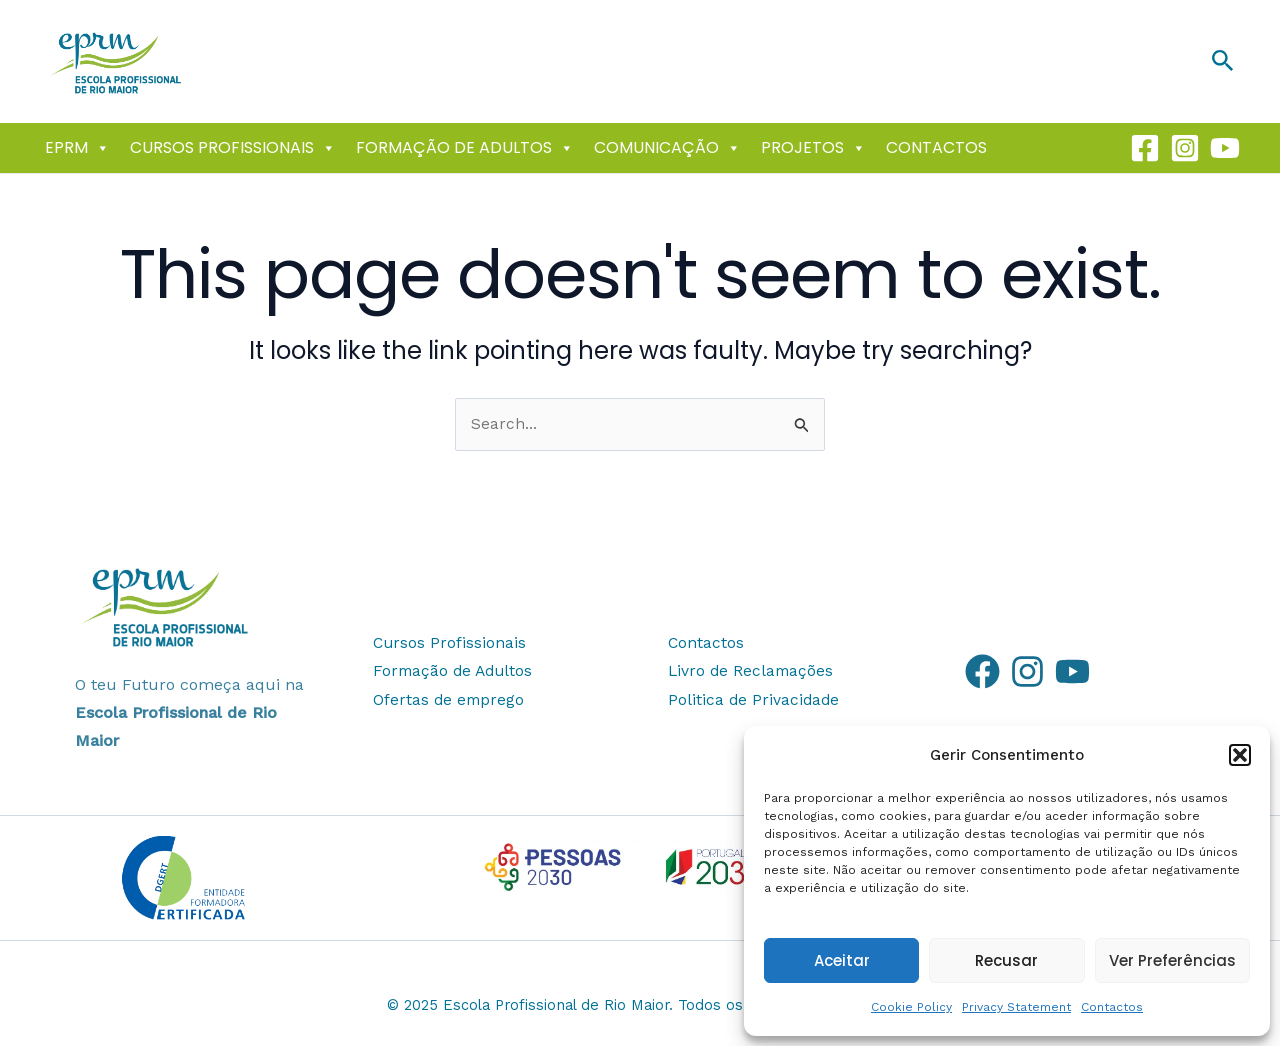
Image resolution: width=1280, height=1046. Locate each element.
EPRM (77, 148)
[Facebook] (1145, 148)
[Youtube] (1225, 148)
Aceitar (842, 960)
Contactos (1112, 1007)
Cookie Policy (911, 1007)
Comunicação (667, 148)
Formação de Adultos (465, 148)
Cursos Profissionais (233, 148)
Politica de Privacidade (755, 699)
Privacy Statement (1016, 1007)
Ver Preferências (1172, 960)
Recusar (1006, 960)
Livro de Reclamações (752, 671)
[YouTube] (1072, 672)
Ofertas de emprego (450, 699)
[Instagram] (1185, 148)
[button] (1240, 755)
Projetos (813, 148)
